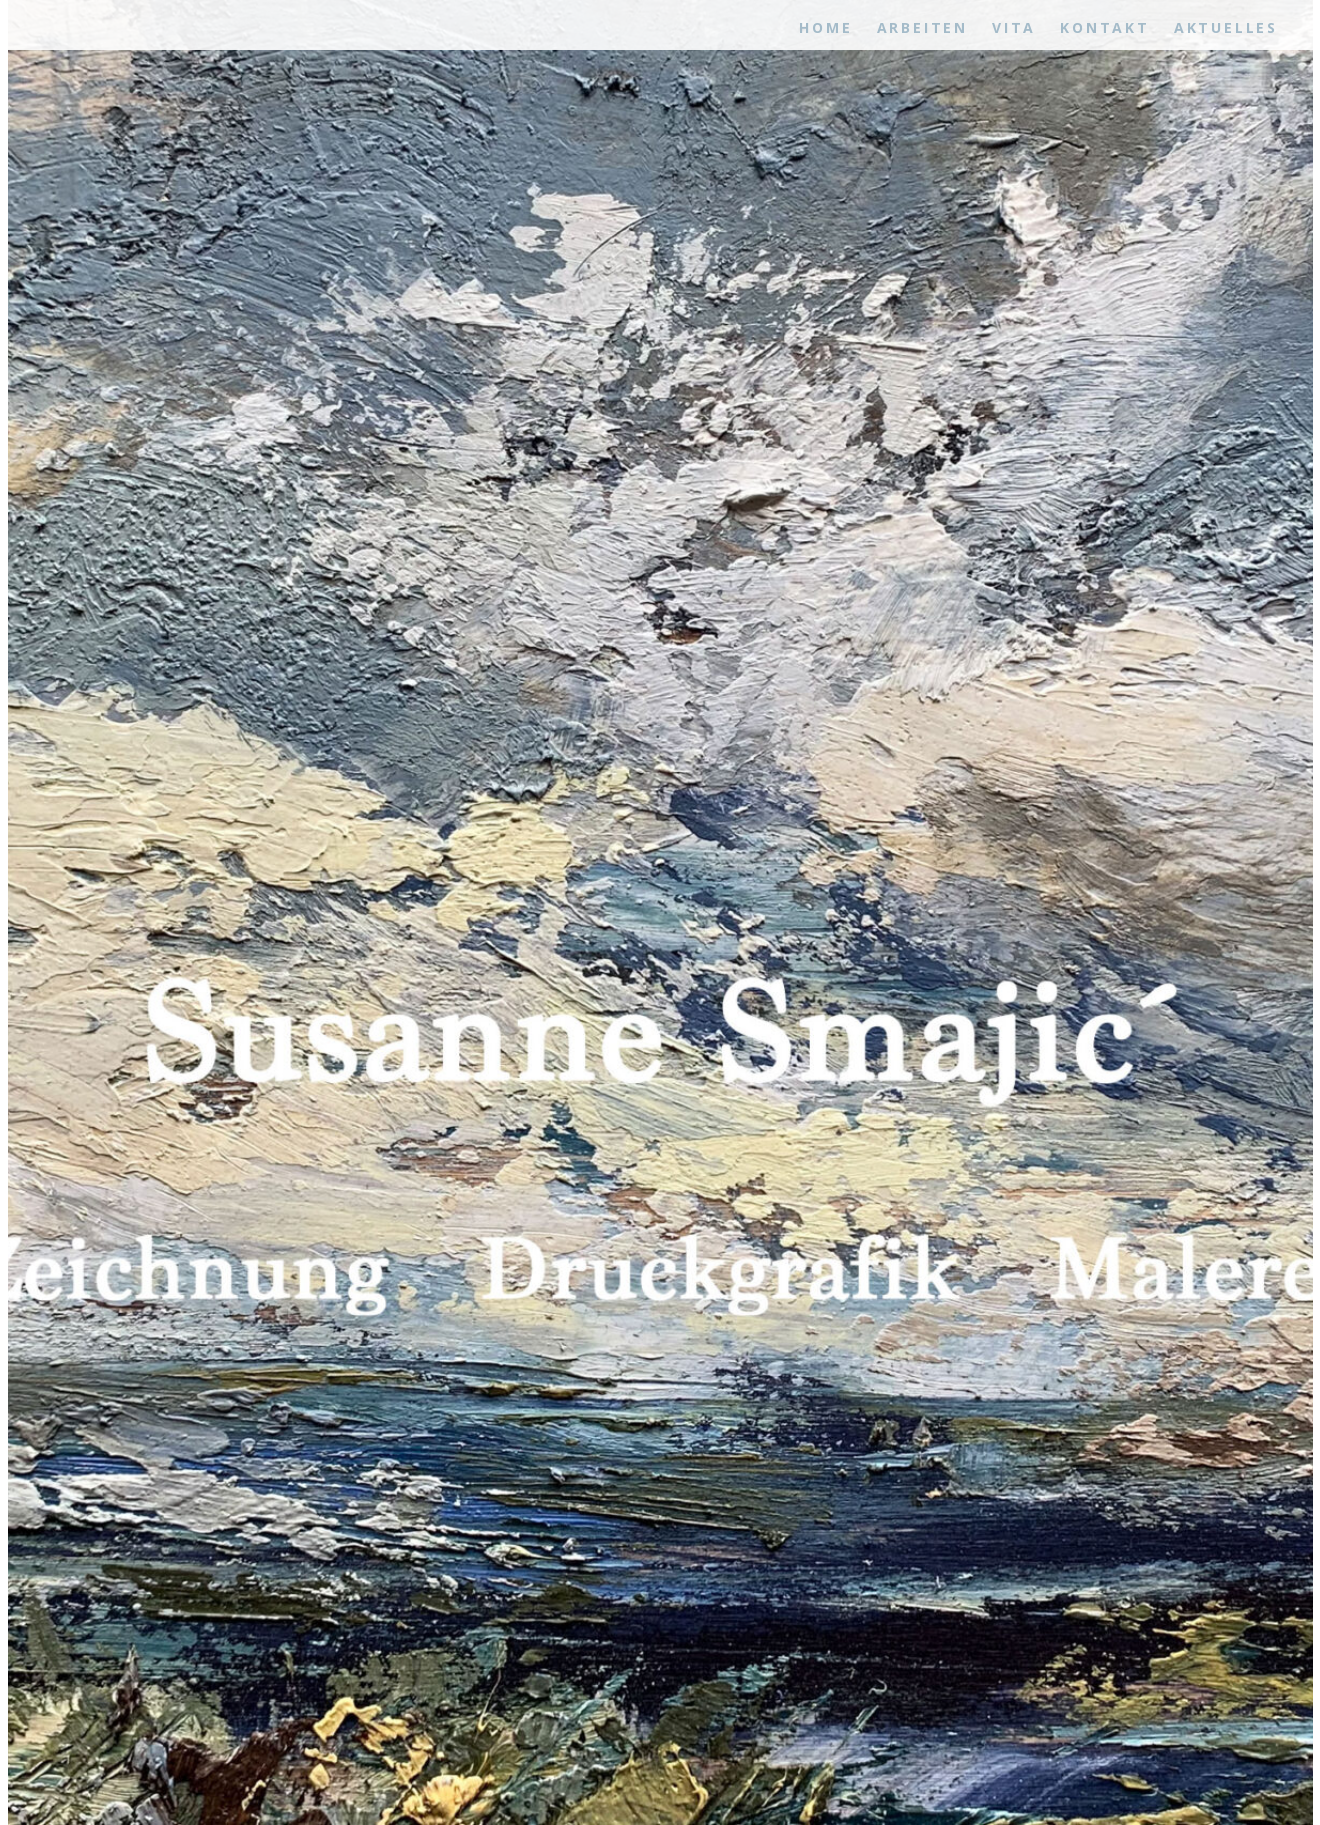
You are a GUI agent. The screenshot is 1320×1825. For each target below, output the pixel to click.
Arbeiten (922, 27)
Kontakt (1105, 27)
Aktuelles (1226, 27)
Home (825, 27)
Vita (1014, 27)
